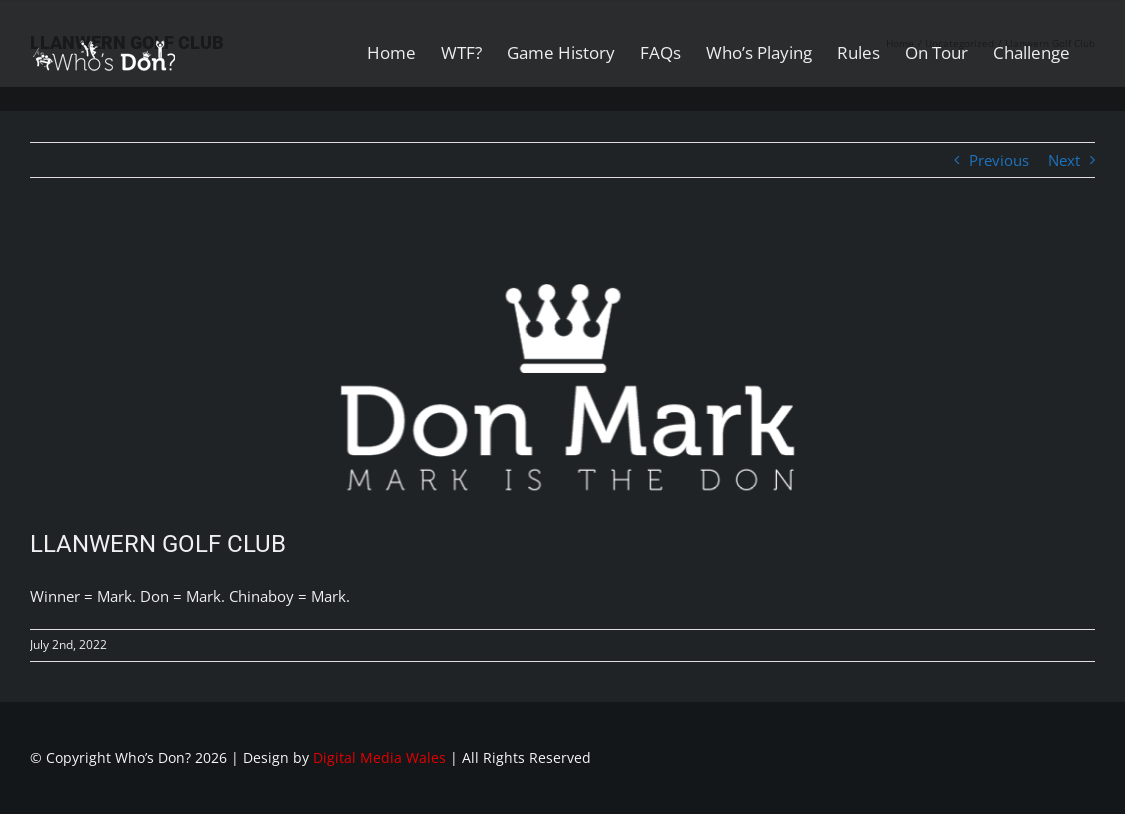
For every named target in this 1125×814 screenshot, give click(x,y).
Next (1064, 160)
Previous (999, 160)
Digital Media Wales (379, 757)
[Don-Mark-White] (562, 370)
